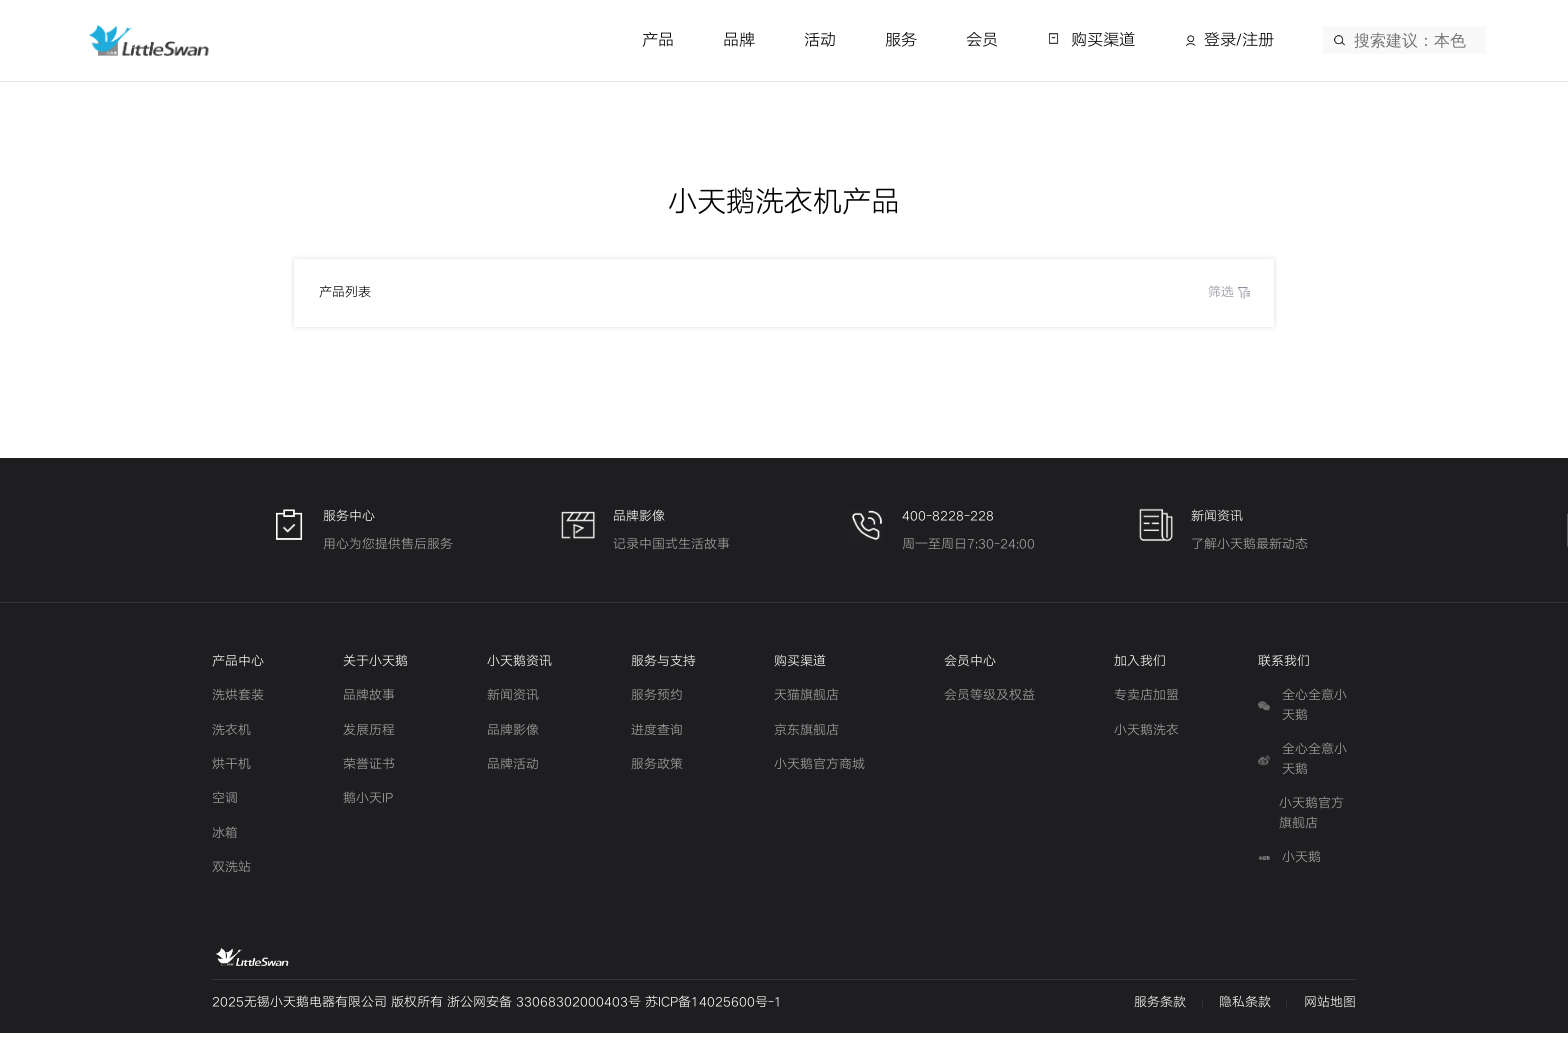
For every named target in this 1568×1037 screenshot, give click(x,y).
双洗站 (231, 871)
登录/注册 (1239, 40)
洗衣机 (231, 734)
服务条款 (1160, 1006)
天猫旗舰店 (806, 700)
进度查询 (657, 734)
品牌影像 (513, 734)
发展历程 (369, 734)
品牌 (739, 40)
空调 (225, 803)
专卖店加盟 (1146, 700)
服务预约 (657, 700)
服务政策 (657, 768)
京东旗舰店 (806, 734)
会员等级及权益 (989, 700)
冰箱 (225, 837)
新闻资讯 (513, 700)
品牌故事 (369, 700)
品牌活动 (513, 768)
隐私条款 (1245, 1006)
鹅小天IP (368, 803)
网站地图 (1330, 1006)
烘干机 (231, 768)
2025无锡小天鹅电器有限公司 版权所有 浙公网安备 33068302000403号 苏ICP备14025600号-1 (497, 1006)
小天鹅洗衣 (1146, 734)
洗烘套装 (238, 700)
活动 (820, 40)
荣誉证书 (369, 768)
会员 (982, 40)
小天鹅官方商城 (819, 768)
